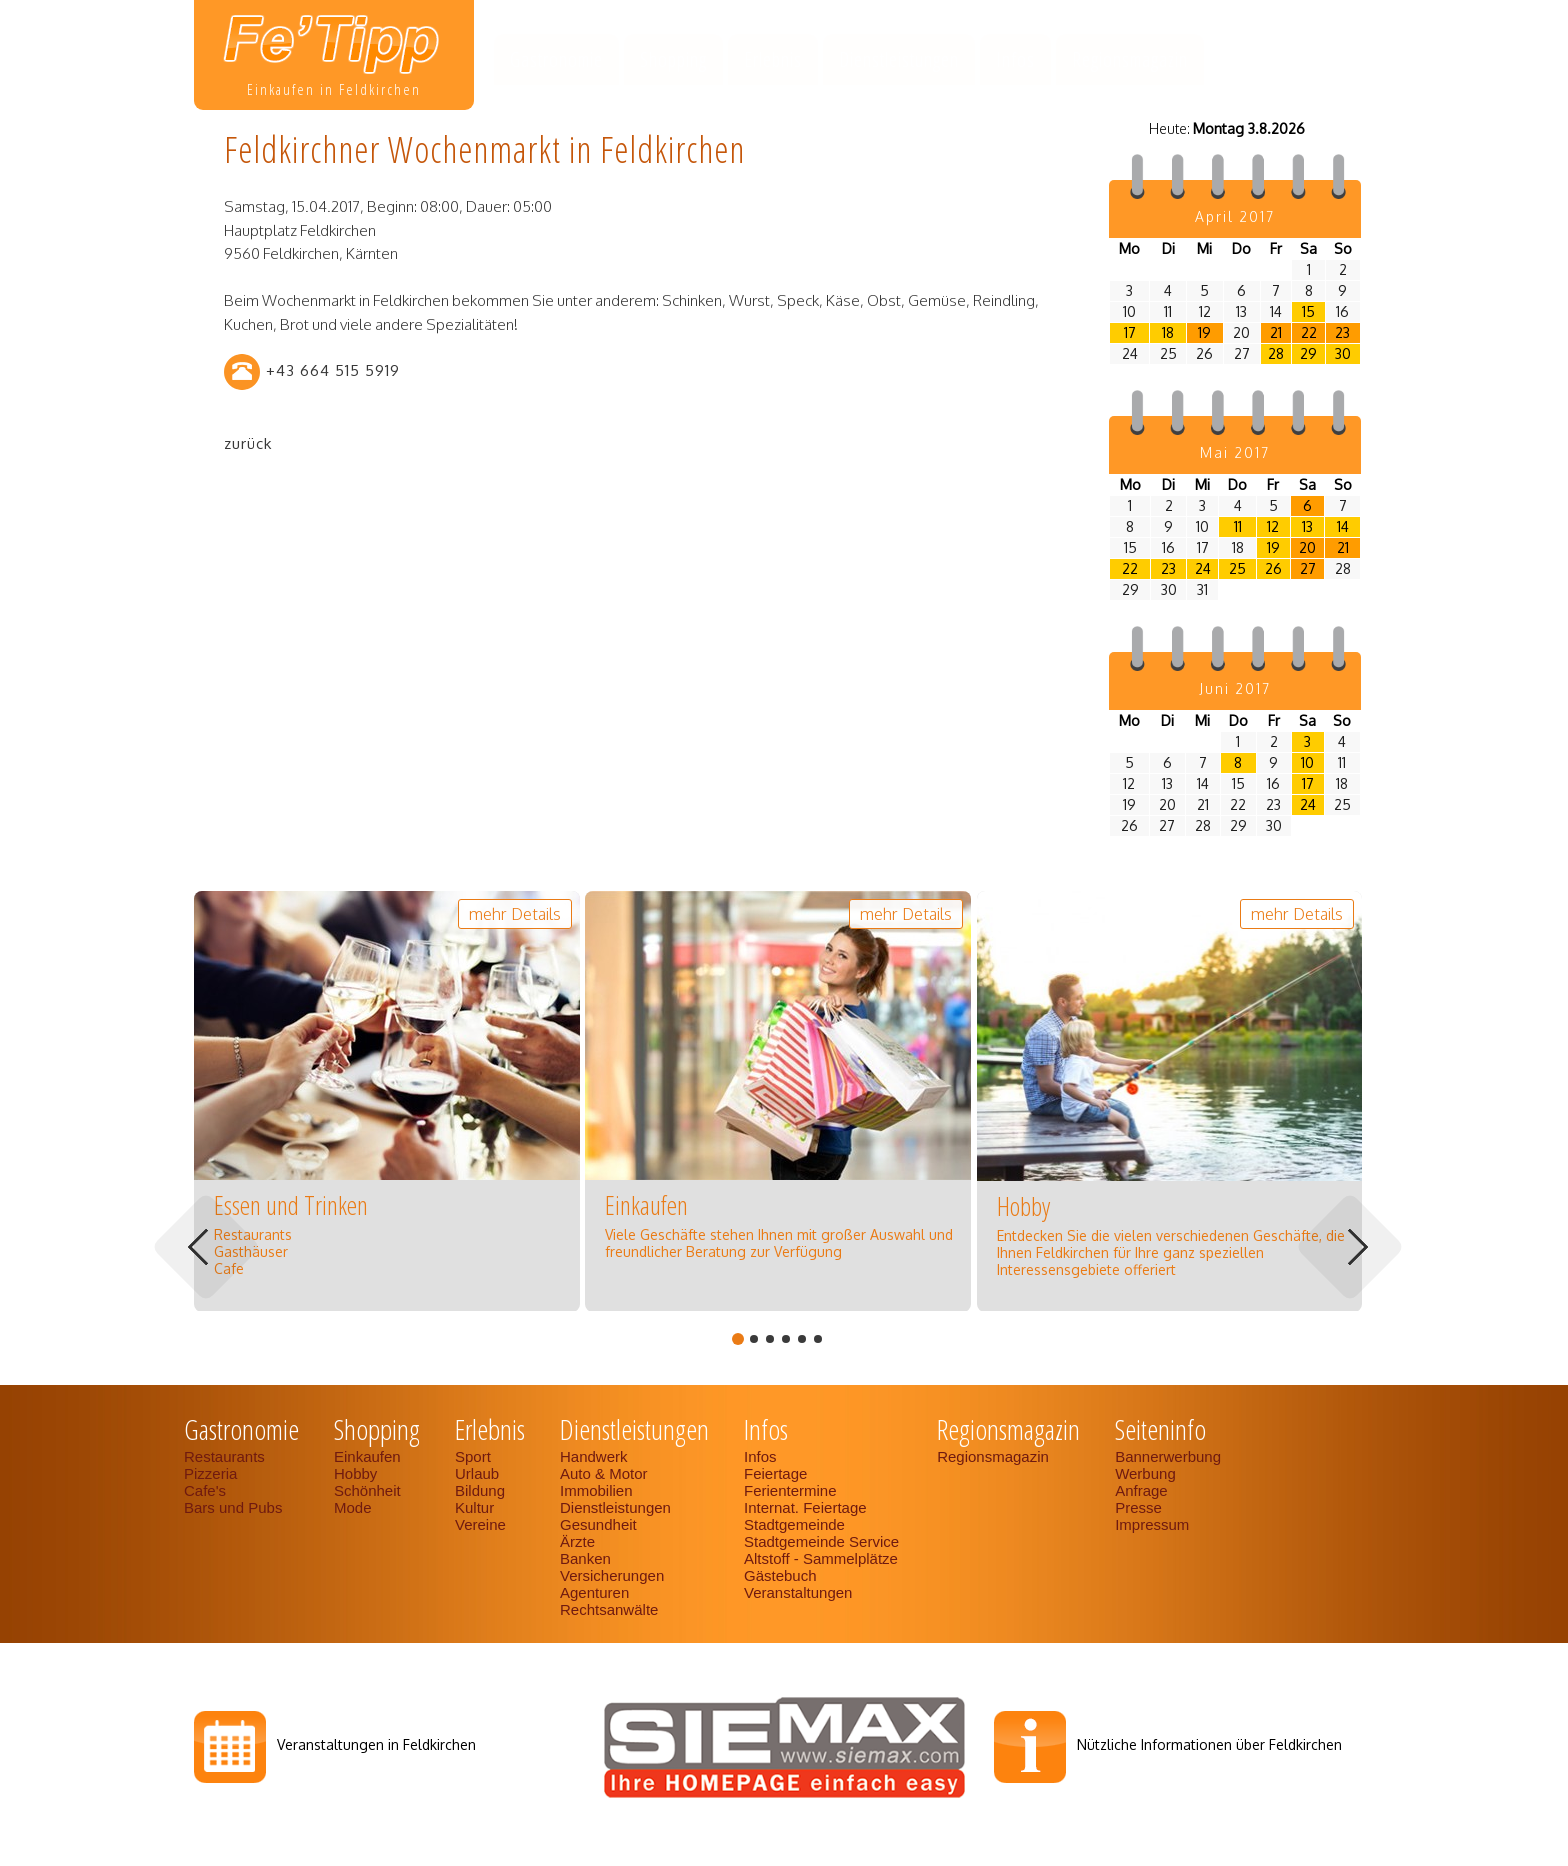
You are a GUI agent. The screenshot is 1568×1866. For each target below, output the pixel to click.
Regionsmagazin (1130, 59)
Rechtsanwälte (609, 1609)
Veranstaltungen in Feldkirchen (376, 1744)
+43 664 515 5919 (333, 370)
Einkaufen (367, 1456)
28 (1276, 353)
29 (1308, 353)
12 (1273, 526)
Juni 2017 (1235, 688)
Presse (1138, 1507)
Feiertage (775, 1473)
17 (1130, 332)
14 (1343, 526)
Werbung (1145, 1473)
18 (1168, 332)
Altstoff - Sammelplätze (823, 1558)
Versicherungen (612, 1575)
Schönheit (367, 1490)
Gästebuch (780, 1575)
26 (1273, 568)
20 (1307, 547)
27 (1308, 568)
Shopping (673, 59)
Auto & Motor (604, 1473)
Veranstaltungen (798, 1592)
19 (1204, 332)
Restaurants (224, 1456)
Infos (1015, 59)
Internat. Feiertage (805, 1507)
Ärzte (577, 1541)
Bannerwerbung (1168, 1456)
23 (1342, 332)
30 (1343, 353)
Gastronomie (556, 59)
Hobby (355, 1473)
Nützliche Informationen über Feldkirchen (1209, 1744)
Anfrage (1141, 1490)
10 (1307, 762)
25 (1237, 568)
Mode (353, 1507)
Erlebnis (773, 59)
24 (1203, 568)
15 (1308, 311)
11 (1238, 526)
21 (1276, 332)
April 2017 (1235, 216)
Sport (473, 1456)
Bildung (480, 1490)
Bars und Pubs (233, 1507)
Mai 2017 (1235, 452)
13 (1307, 526)
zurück (248, 443)
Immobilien (596, 1490)
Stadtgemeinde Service (821, 1541)
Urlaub (477, 1473)
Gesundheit (598, 1524)
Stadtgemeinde (794, 1524)
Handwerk (594, 1456)
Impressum (1152, 1524)
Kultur (474, 1507)
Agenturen (594, 1592)
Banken (585, 1558)
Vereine (480, 1524)
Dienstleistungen (899, 59)
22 (1309, 332)
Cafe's (205, 1490)
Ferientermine (790, 1490)
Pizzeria (210, 1473)
